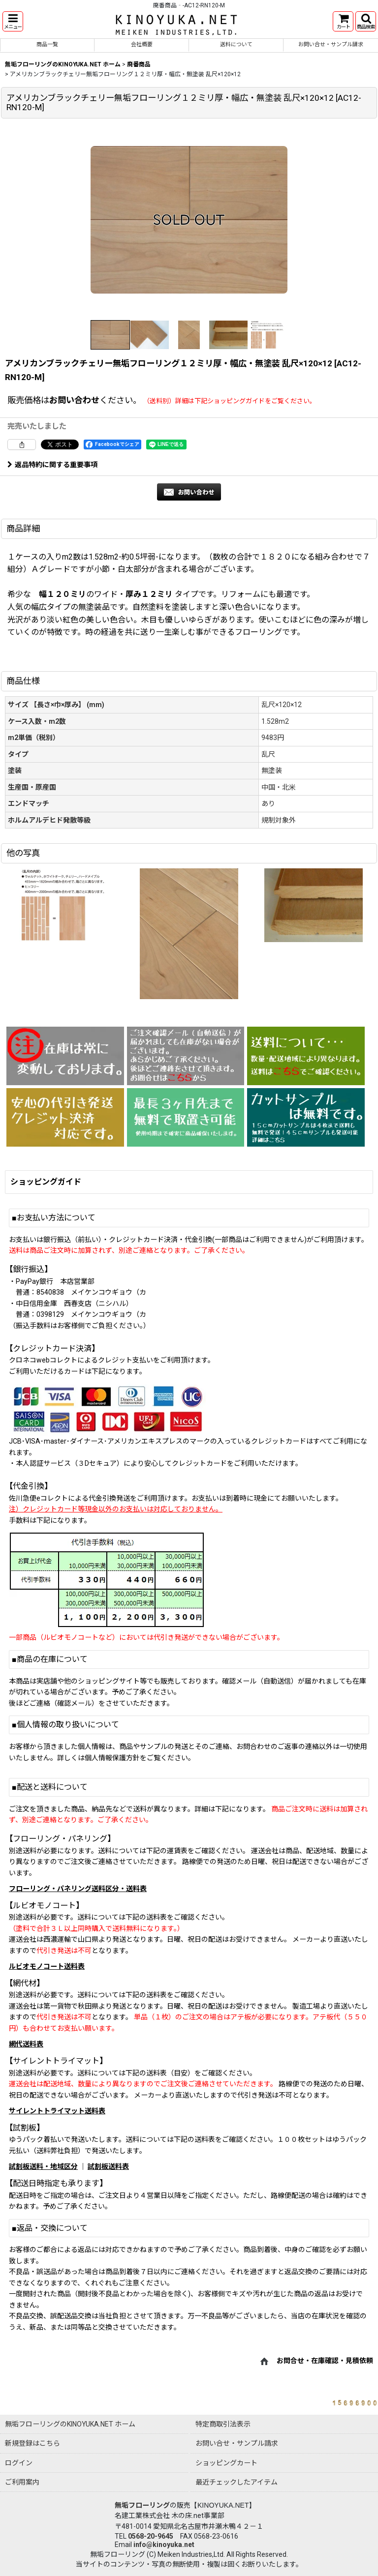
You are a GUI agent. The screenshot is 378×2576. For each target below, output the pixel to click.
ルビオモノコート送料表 (47, 1966)
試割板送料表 (108, 2166)
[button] (12, 21)
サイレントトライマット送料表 (57, 2111)
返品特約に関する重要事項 (52, 465)
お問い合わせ (74, 400)
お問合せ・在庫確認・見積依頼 (325, 2361)
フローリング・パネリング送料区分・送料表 (78, 1889)
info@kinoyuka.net (163, 2544)
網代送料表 (26, 2044)
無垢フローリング (142, 2505)
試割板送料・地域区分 (43, 2166)
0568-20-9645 (150, 2536)
